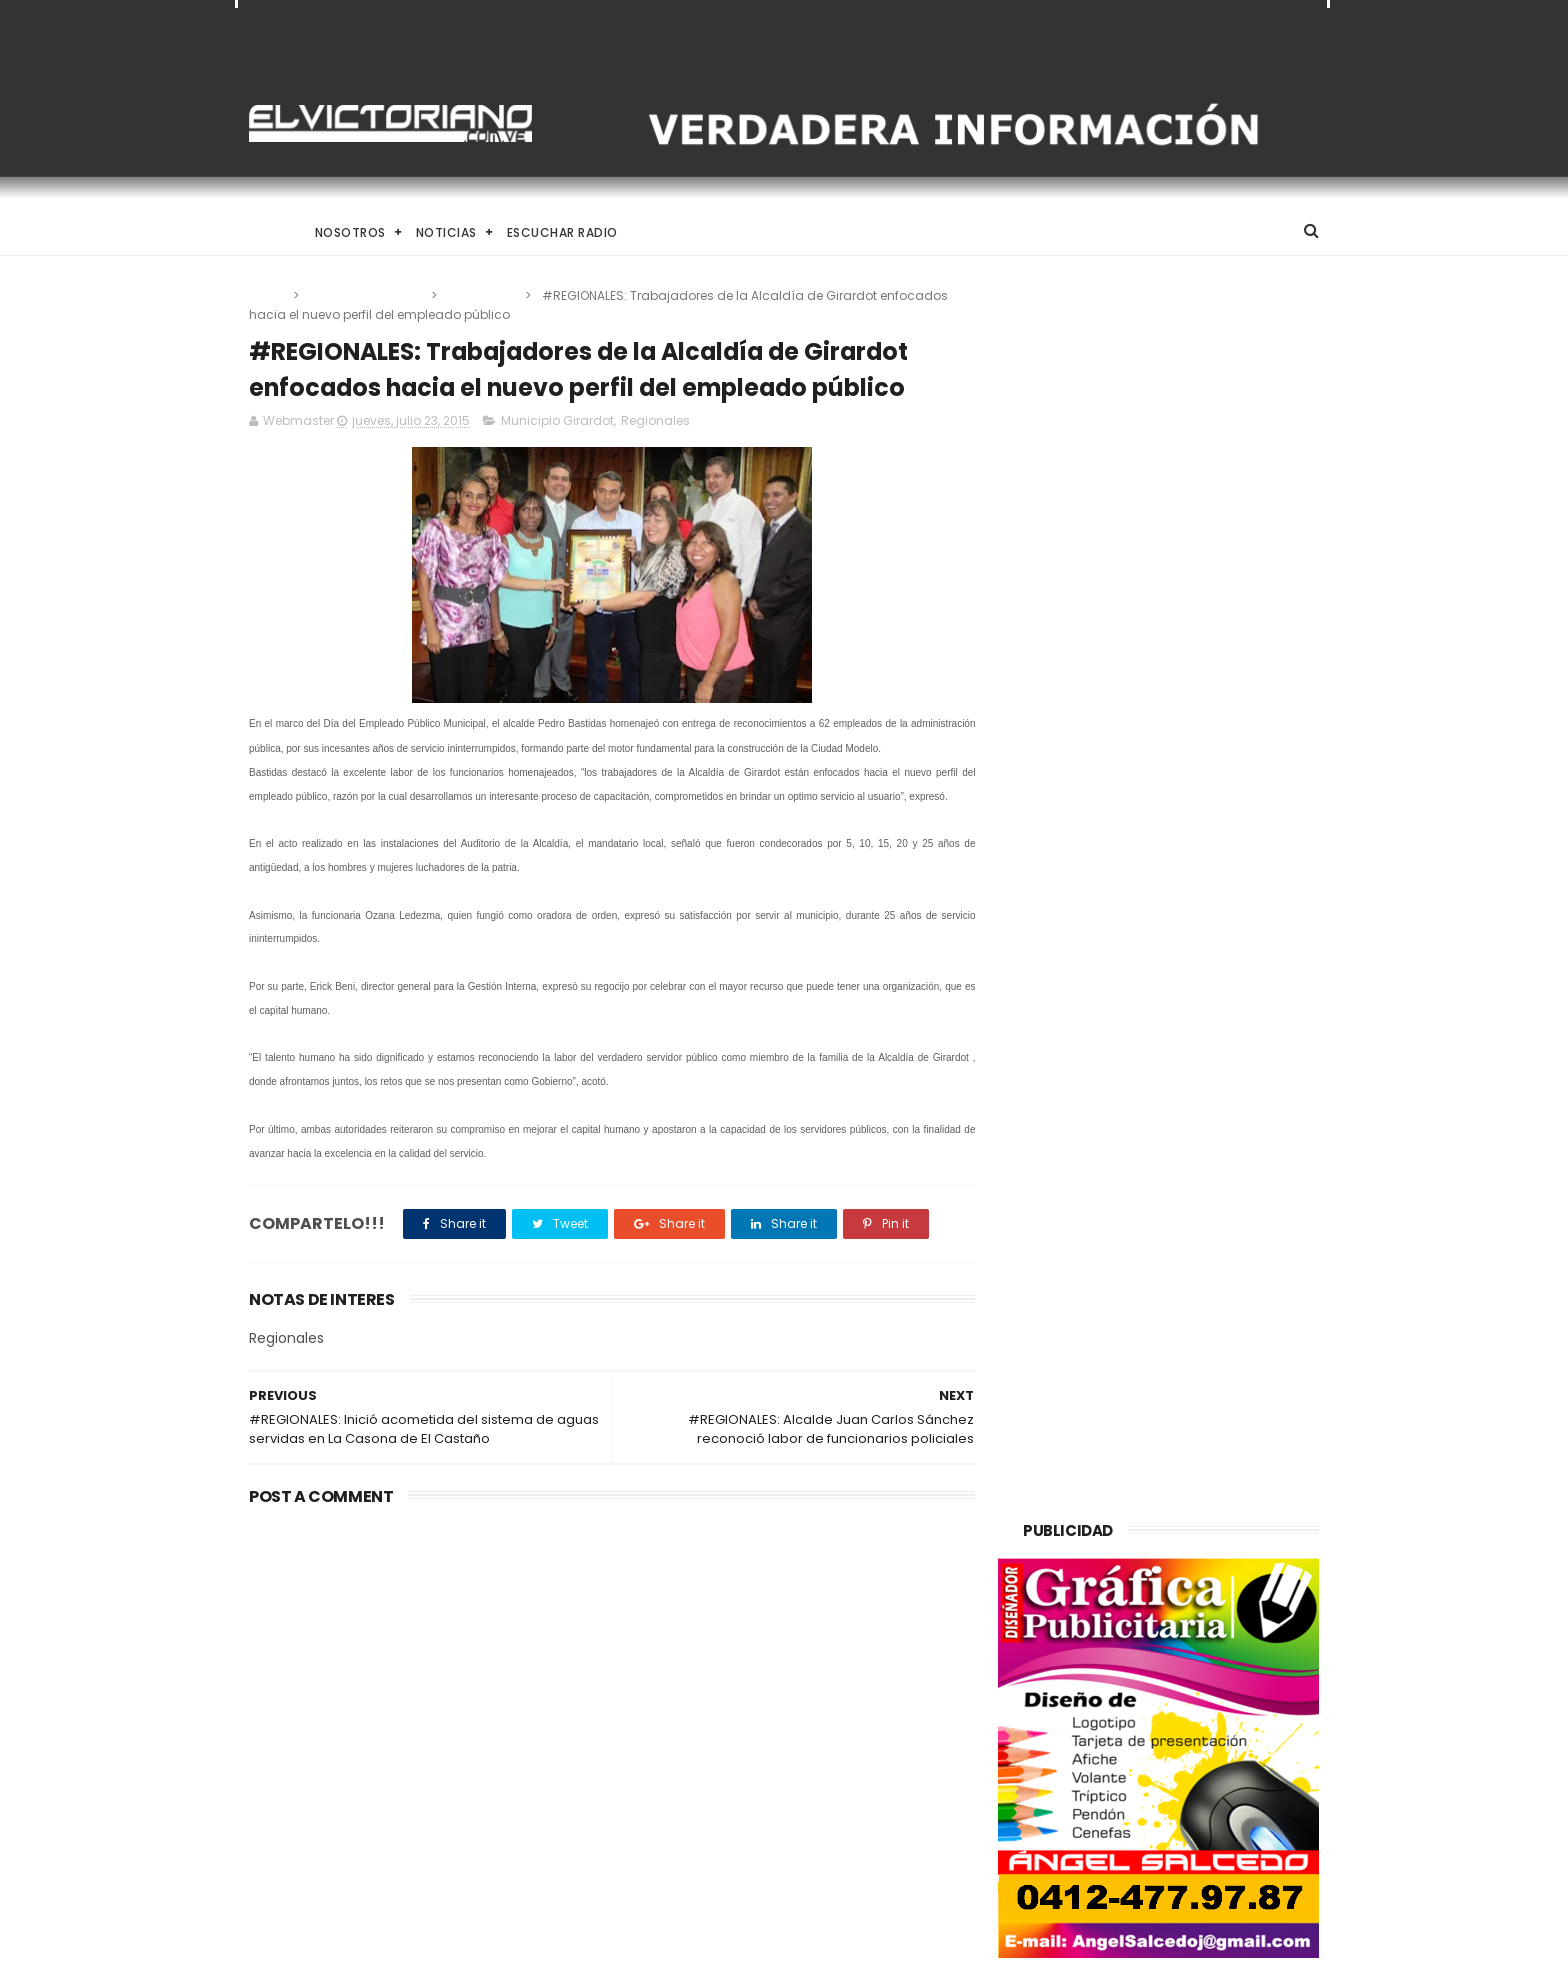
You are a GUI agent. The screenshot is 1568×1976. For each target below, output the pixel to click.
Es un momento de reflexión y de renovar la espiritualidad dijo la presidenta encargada (835, 1849)
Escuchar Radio (562, 232)
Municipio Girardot (366, 295)
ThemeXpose (361, 1951)
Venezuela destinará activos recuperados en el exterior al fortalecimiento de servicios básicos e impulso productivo (413, 1661)
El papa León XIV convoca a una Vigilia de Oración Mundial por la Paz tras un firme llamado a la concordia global (835, 1649)
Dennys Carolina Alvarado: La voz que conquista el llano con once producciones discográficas (830, 1754)
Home (267, 232)
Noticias (446, 232)
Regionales (482, 295)
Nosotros (350, 232)
